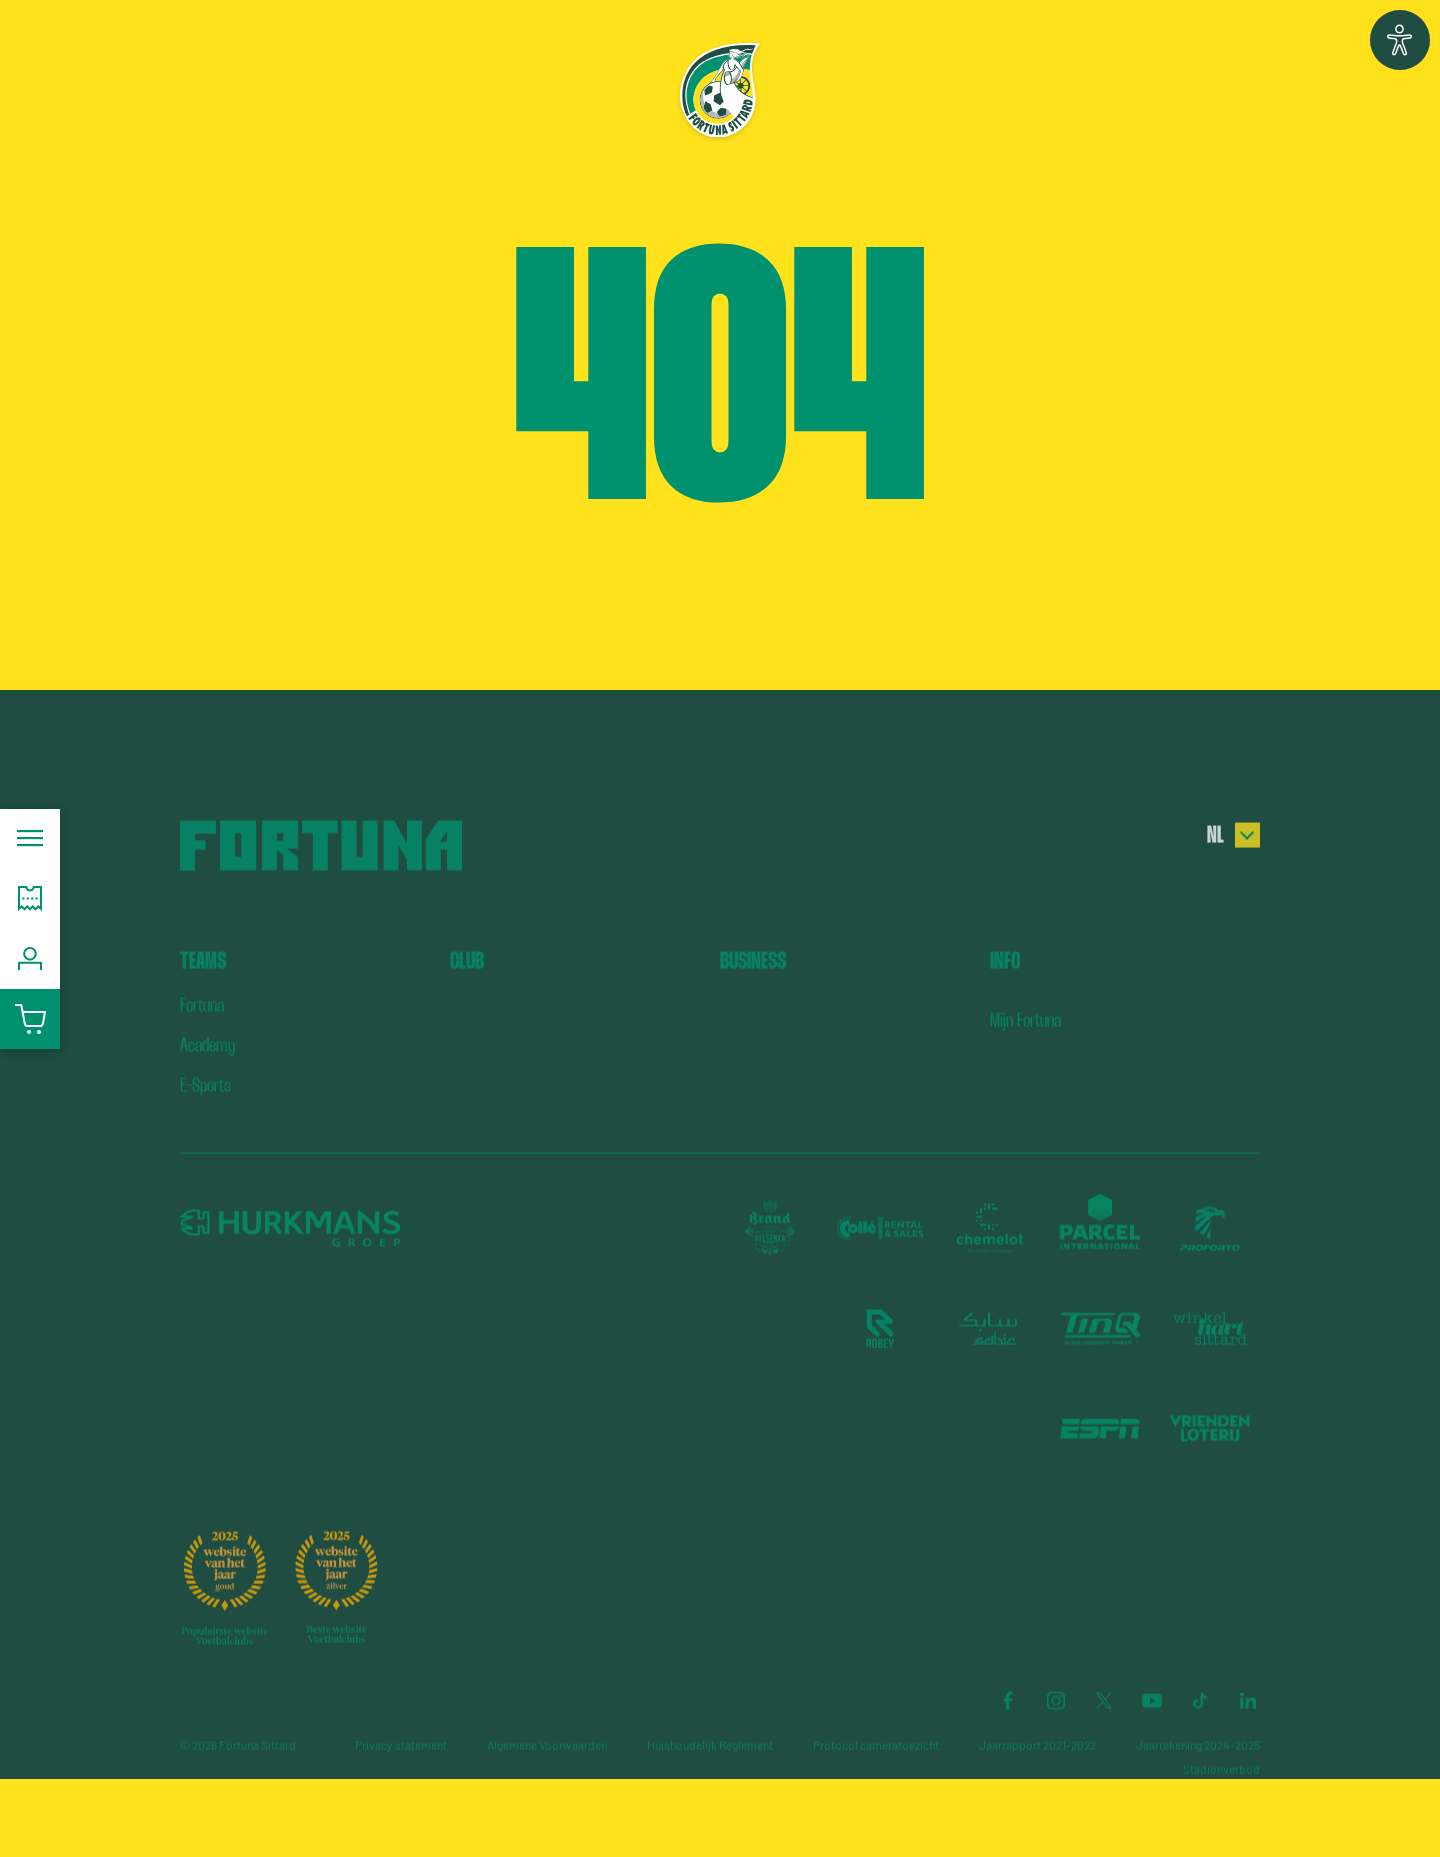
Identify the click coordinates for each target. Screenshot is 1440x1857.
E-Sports (205, 1143)
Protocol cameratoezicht (876, 1803)
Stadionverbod (1221, 1827)
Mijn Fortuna (1025, 1078)
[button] (1400, 40)
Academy (207, 1103)
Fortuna (202, 1063)
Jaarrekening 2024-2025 (1198, 1803)
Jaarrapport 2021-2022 (1037, 1803)
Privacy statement (401, 1803)
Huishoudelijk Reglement (710, 1803)
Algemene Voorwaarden (547, 1803)
